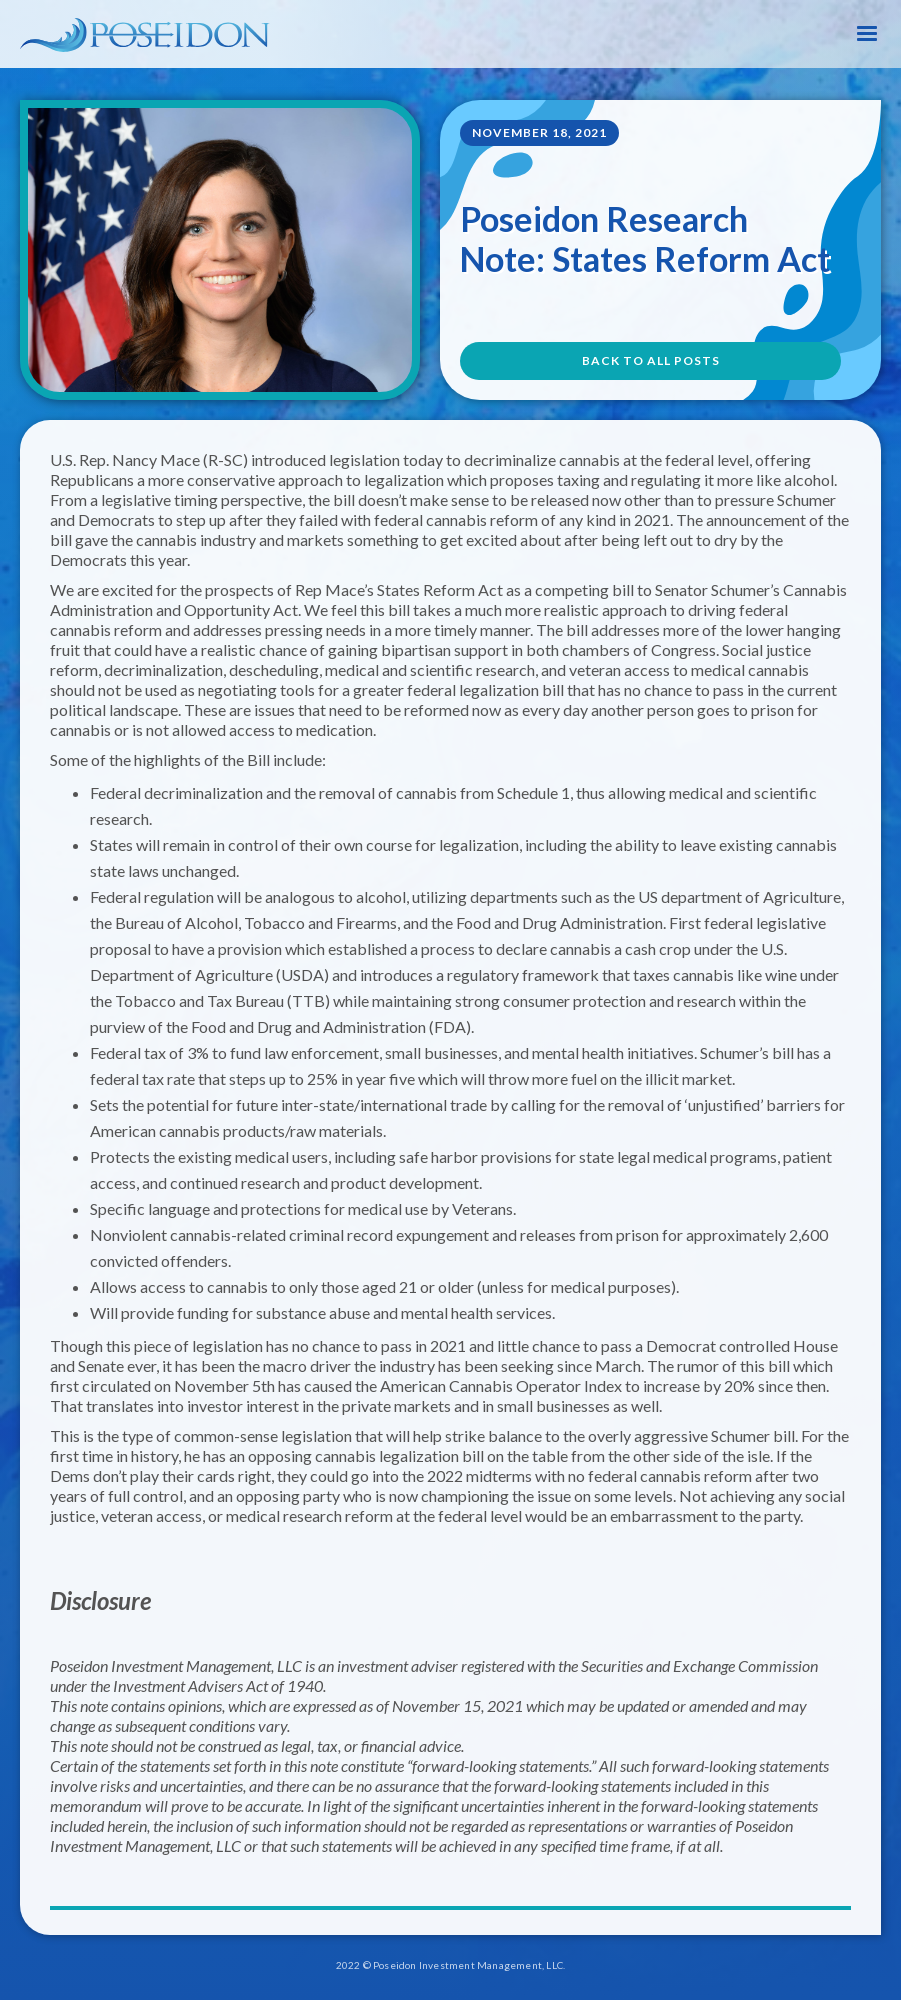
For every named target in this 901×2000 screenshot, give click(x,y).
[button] (867, 34)
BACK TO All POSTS (651, 360)
